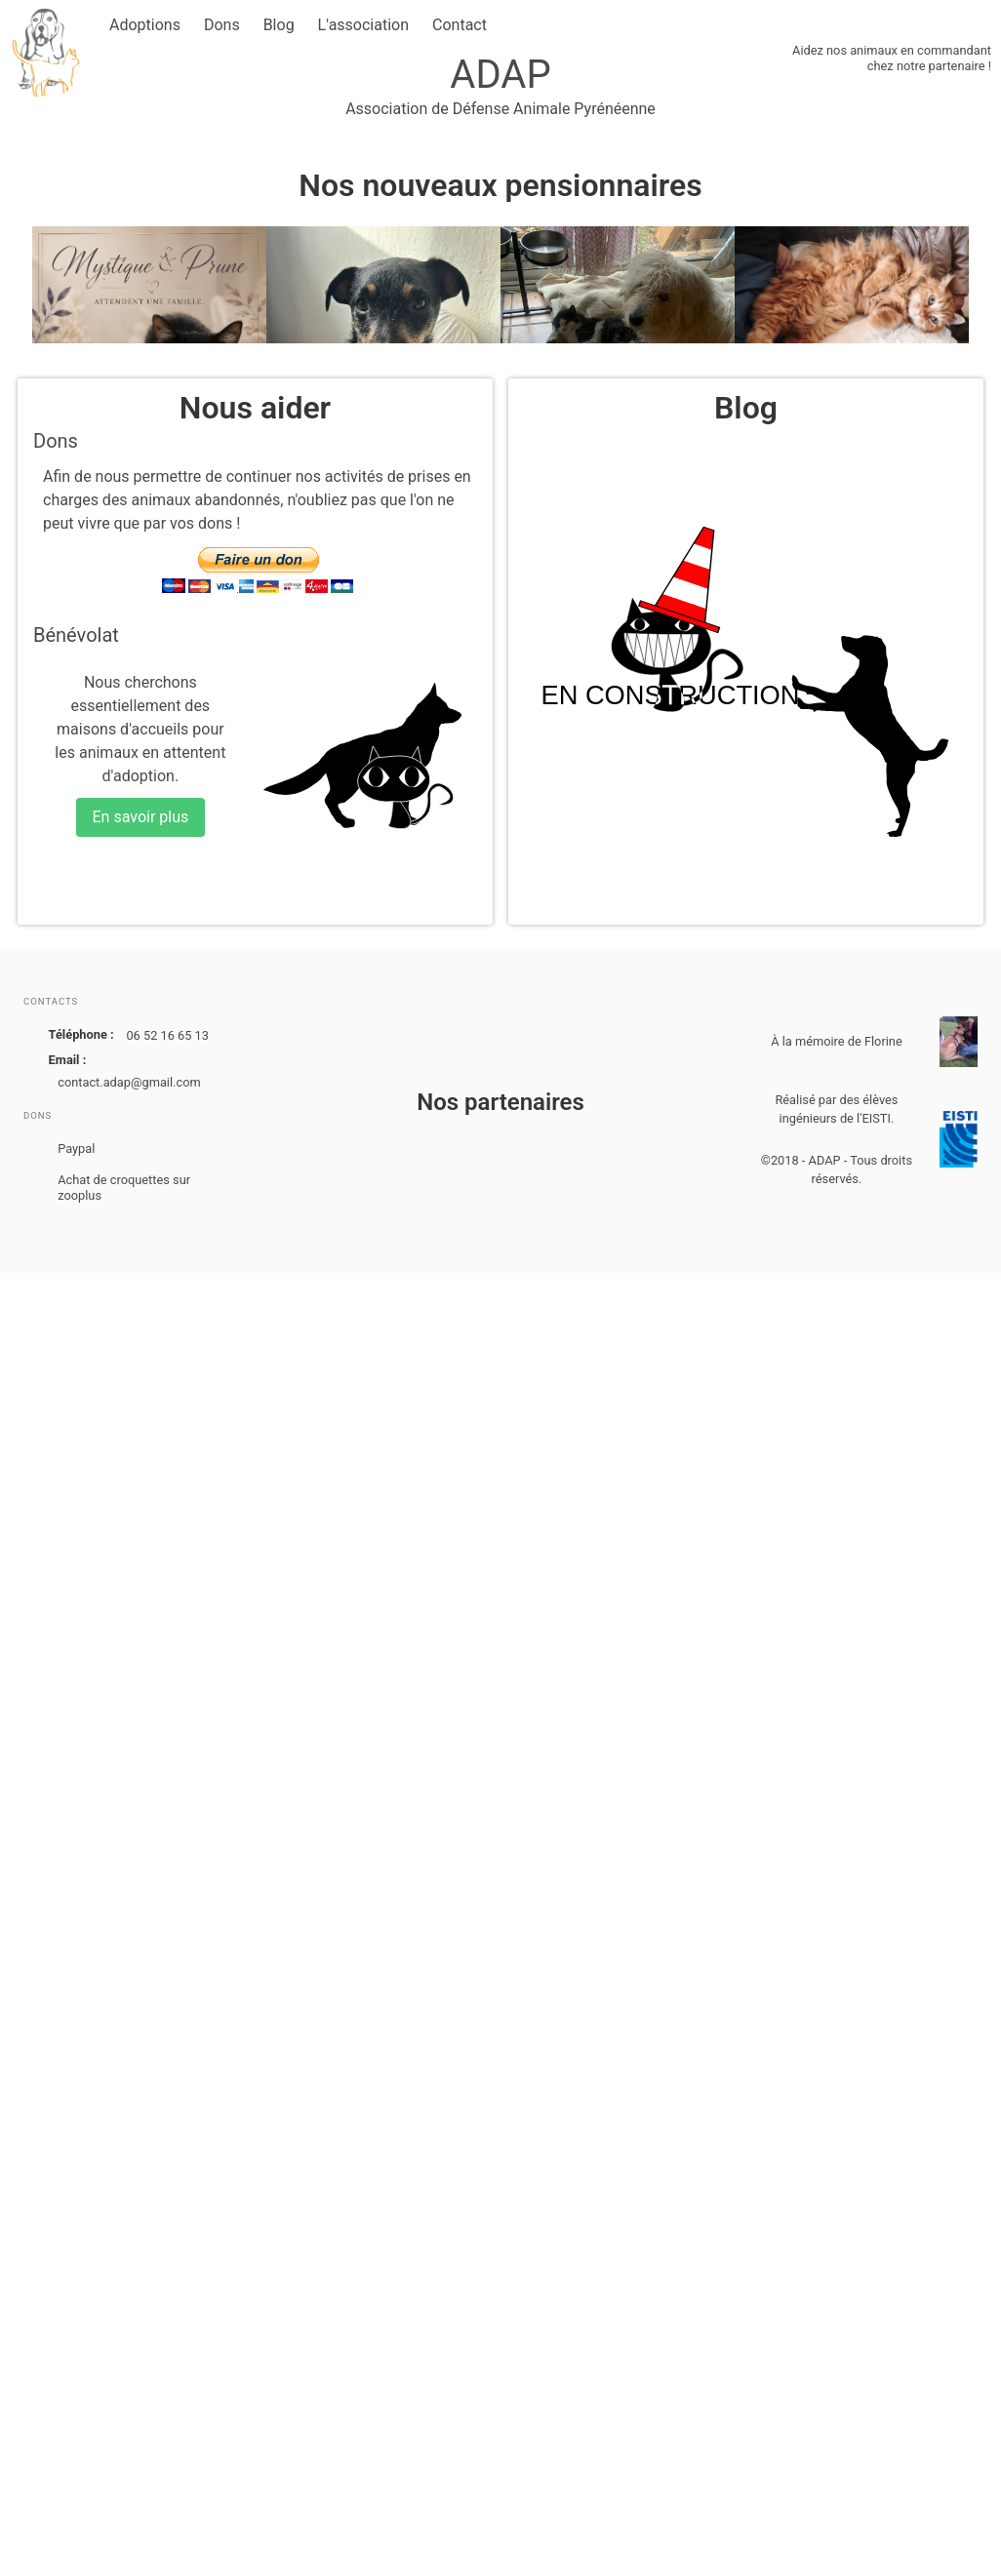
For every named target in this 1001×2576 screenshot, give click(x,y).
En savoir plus (141, 817)
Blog (279, 25)
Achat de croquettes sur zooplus (124, 1187)
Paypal (76, 1148)
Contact (459, 25)
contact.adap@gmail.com (129, 1082)
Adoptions (144, 25)
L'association (363, 25)
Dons (222, 25)
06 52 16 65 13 (167, 1035)
